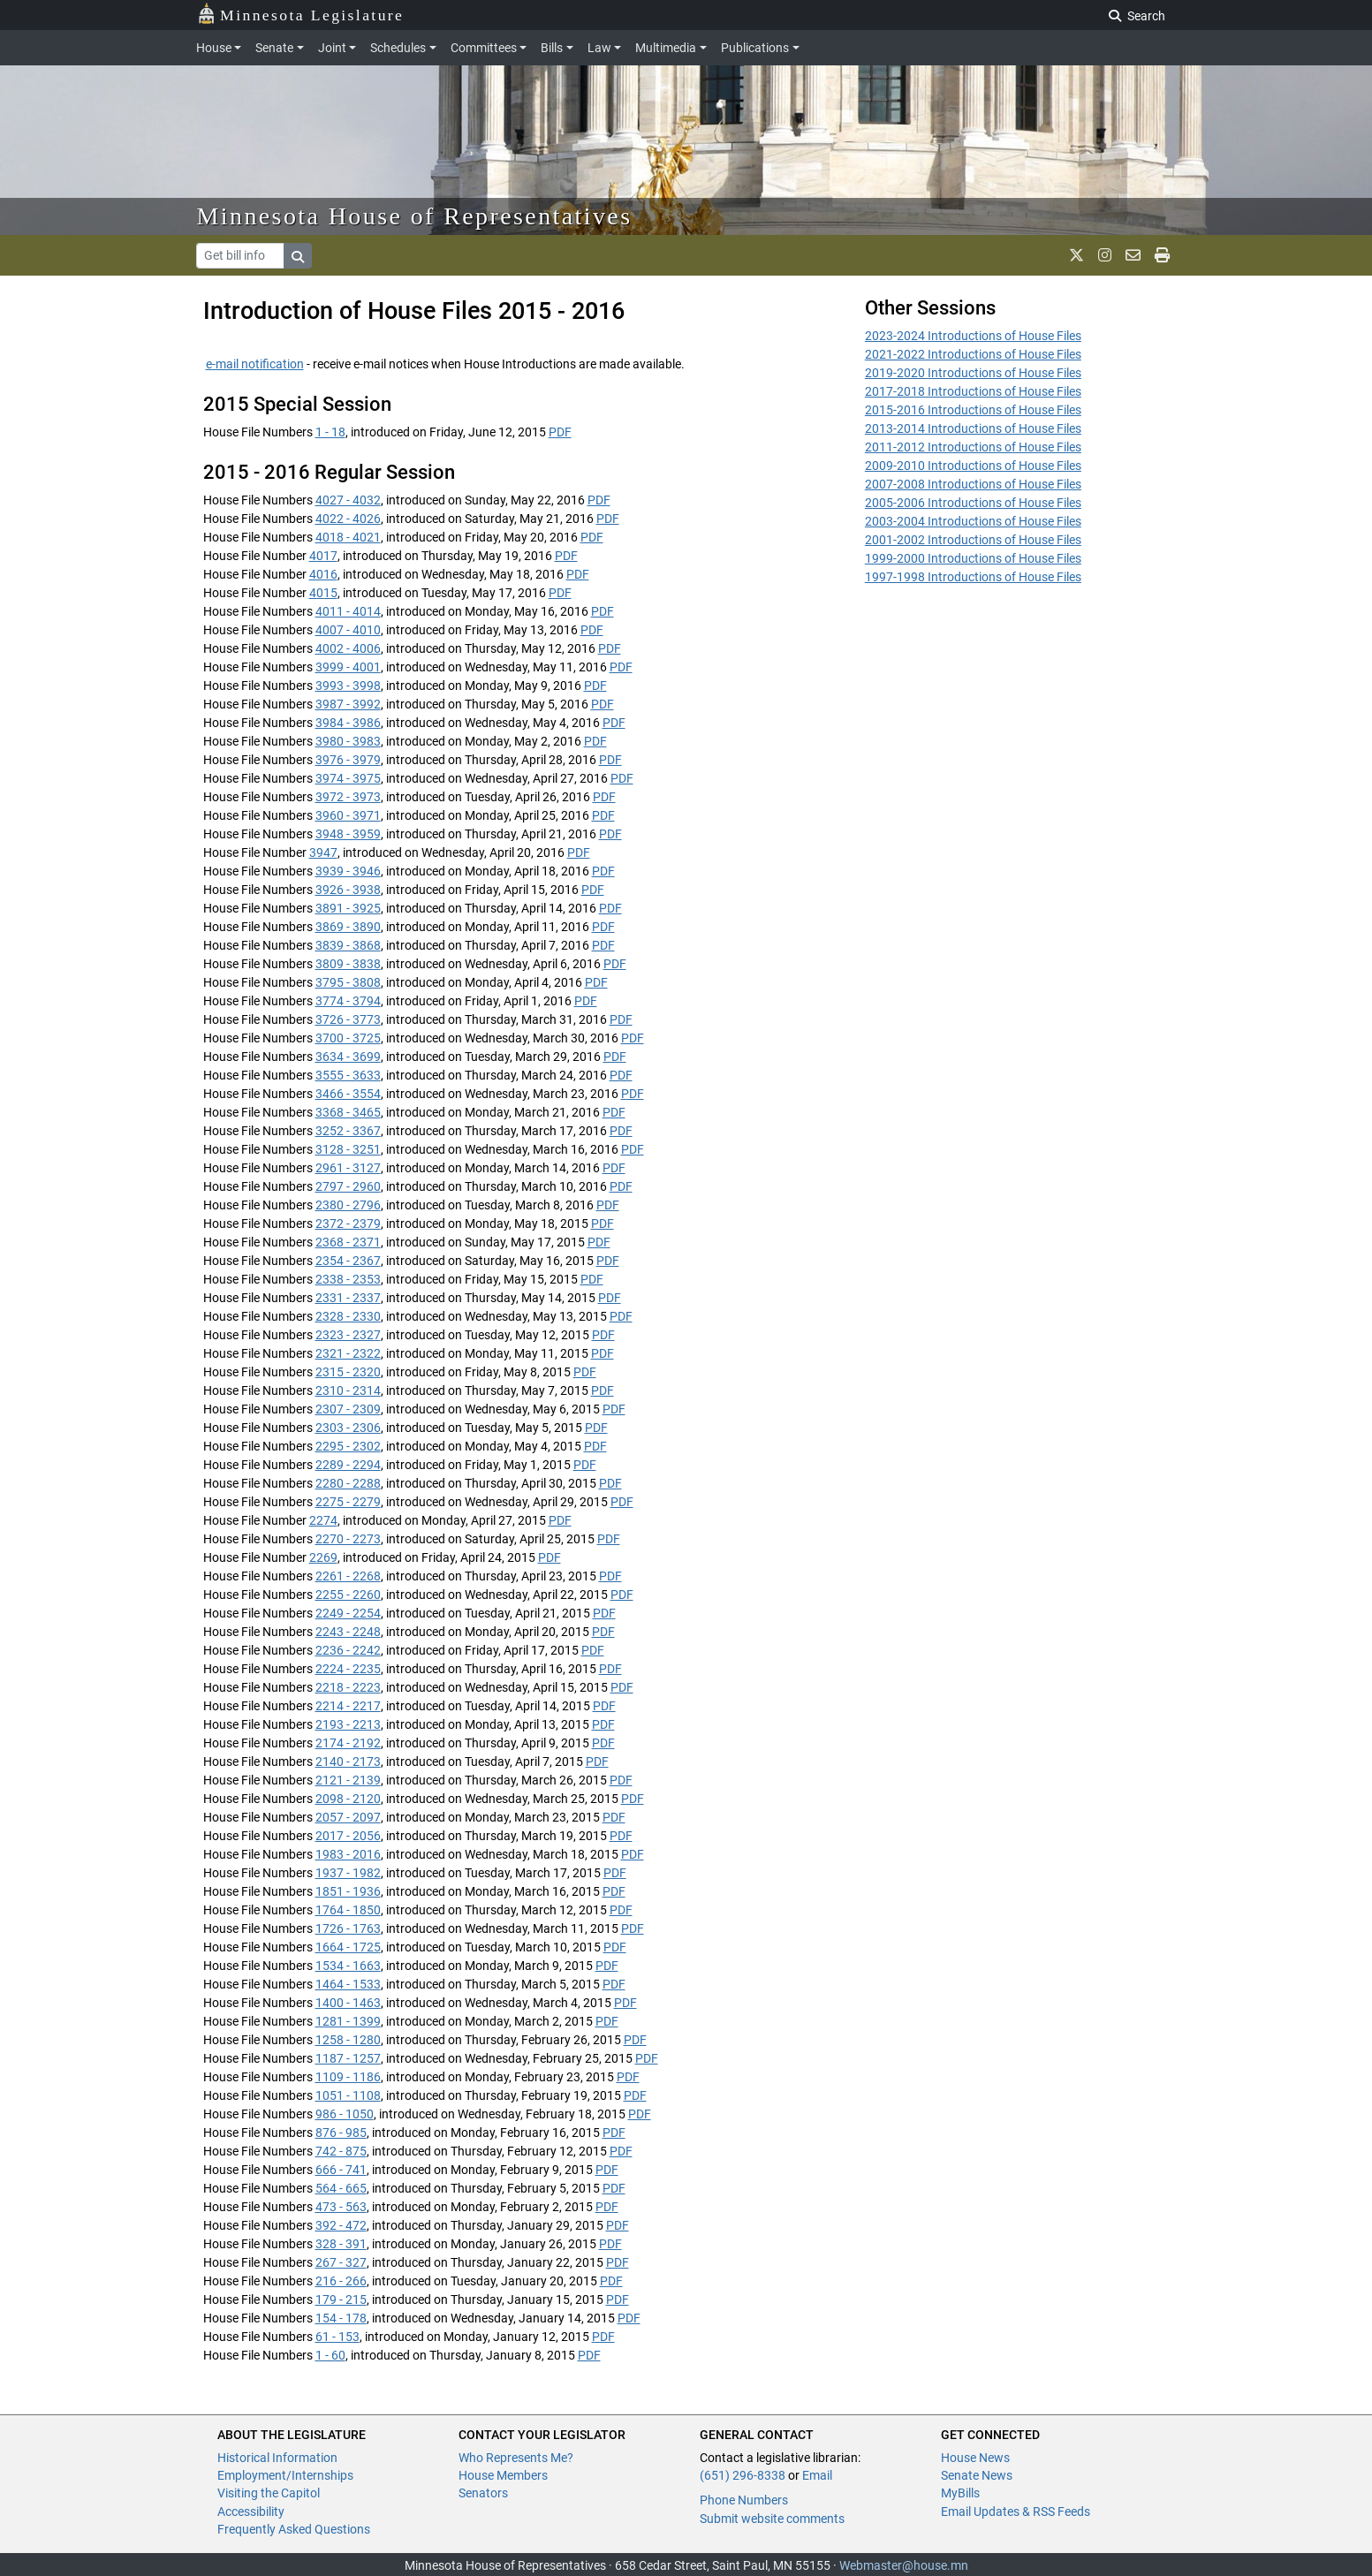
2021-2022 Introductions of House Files (973, 354)
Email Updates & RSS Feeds (1015, 2511)
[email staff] (1133, 255)
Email (817, 2475)
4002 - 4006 (348, 648)
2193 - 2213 (348, 1724)
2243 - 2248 (348, 1632)
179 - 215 (341, 2299)
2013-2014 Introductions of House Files (973, 428)
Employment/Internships (285, 2475)
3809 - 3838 (348, 964)
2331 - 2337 (348, 1298)
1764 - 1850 (348, 1910)
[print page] (1162, 255)
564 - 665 (341, 2188)
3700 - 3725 (348, 1038)
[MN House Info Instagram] (1104, 255)
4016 (323, 574)
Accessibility (250, 2511)
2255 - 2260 (348, 1594)
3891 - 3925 (348, 908)
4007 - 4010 (348, 630)
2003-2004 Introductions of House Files (973, 521)
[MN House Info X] (1076, 255)
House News (975, 2458)
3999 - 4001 (348, 667)
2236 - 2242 (348, 1650)
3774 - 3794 (348, 1001)
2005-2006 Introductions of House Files (973, 503)
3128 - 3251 (348, 1149)
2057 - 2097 (348, 1817)
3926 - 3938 (348, 890)
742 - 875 (341, 2151)
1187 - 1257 (348, 2058)
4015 (323, 593)
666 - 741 (341, 2170)
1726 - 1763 (348, 1928)
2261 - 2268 (348, 1576)
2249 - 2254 (348, 1613)
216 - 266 (341, 2281)
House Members (503, 2475)
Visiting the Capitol (268, 2493)
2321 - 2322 (348, 1353)
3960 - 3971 (348, 815)
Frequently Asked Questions (293, 2529)
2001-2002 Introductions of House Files (973, 540)
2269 (323, 1557)
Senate (274, 48)
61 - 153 (337, 2337)
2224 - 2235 (348, 1669)
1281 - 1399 (348, 2021)
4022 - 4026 (348, 518)
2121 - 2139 (348, 1780)
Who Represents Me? (516, 2458)
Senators (483, 2493)
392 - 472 (341, 2225)
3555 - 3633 (348, 1075)
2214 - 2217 (348, 1706)
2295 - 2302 (348, 1446)
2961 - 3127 (348, 1168)
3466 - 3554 (348, 1094)
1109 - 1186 (348, 2077)
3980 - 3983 (348, 741)
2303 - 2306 (348, 1428)
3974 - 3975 (348, 778)
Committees (484, 48)
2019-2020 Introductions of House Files (973, 373)
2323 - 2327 (348, 1335)
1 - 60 (330, 2355)
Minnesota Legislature (301, 14)
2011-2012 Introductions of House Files (973, 447)
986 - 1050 (344, 2114)
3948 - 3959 (348, 834)
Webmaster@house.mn (903, 2565)
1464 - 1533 (348, 1984)
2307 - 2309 (348, 1409)
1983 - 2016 (348, 1854)
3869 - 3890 (348, 927)
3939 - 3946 (348, 871)
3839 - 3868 (348, 945)
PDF (560, 432)
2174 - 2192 (348, 1743)
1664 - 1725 (348, 1947)
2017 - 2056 (348, 1836)
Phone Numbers (744, 2500)
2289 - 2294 (348, 1465)
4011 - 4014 (348, 611)
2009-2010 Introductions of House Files (973, 465)
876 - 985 (341, 2132)
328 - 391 (341, 2244)
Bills (552, 48)
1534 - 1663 (348, 1966)
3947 (323, 852)
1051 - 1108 (348, 2095)
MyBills (960, 2493)
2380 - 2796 (348, 1205)
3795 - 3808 (348, 982)
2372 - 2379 (348, 1223)
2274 (323, 1520)
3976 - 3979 (348, 760)
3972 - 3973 (348, 797)
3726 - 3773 (348, 1019)
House (213, 48)
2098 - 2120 (348, 1799)
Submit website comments (772, 2519)
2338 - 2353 (348, 1279)
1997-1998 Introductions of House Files (973, 577)
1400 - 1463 (348, 2003)
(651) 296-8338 (742, 2475)
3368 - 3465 (348, 1112)
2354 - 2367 (348, 1261)
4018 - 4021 (348, 537)
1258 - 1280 (348, 2040)
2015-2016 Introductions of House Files (973, 410)
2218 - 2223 (348, 1687)
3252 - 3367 (348, 1131)
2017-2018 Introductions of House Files (973, 391)
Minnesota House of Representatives (415, 216)
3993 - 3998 (348, 685)
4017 (323, 556)
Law (599, 48)
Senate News (976, 2475)
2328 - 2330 (348, 1316)
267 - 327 (341, 2262)
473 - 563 (341, 2207)
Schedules (398, 48)
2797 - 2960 (348, 1186)
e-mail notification (255, 364)
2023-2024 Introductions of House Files (973, 336)
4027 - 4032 (348, 500)
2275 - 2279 (348, 1502)
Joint (332, 48)
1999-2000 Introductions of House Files (973, 558)
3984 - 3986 (348, 723)
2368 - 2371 (348, 1242)
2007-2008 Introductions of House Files (973, 484)
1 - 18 (330, 432)
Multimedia (665, 48)
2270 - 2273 (348, 1539)
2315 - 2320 (348, 1372)
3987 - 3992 (348, 704)
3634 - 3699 (348, 1056)
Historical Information (277, 2458)
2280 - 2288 (348, 1483)
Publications (755, 48)
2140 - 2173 (348, 1761)
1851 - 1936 (348, 1891)
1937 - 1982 (348, 1873)
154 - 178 (341, 2318)
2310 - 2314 (348, 1390)
